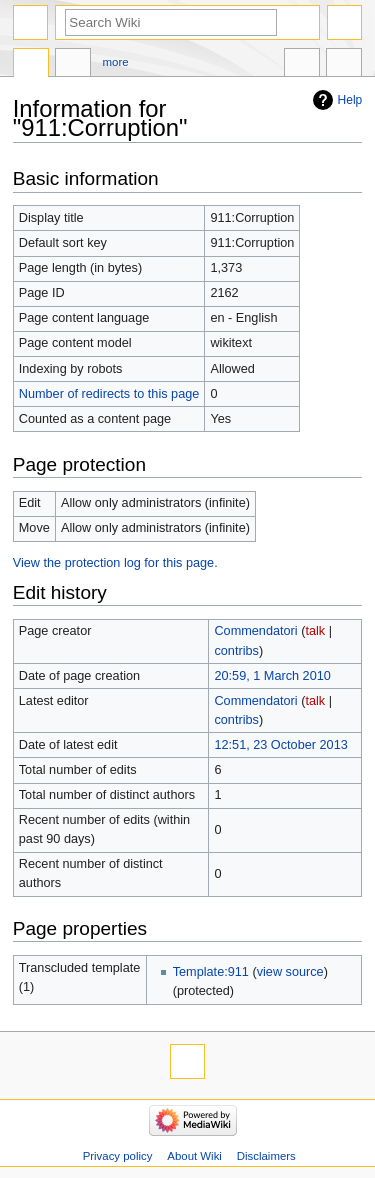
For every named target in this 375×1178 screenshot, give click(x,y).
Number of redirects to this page (109, 394)
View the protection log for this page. (115, 563)
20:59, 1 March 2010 (272, 676)
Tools (344, 65)
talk (315, 631)
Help (350, 100)
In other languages (302, 65)
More (116, 62)
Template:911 (211, 972)
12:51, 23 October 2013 (280, 745)
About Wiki (194, 1156)
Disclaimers (266, 1156)
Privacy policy (118, 1156)
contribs (236, 651)
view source (290, 972)
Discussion (73, 65)
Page (31, 65)
